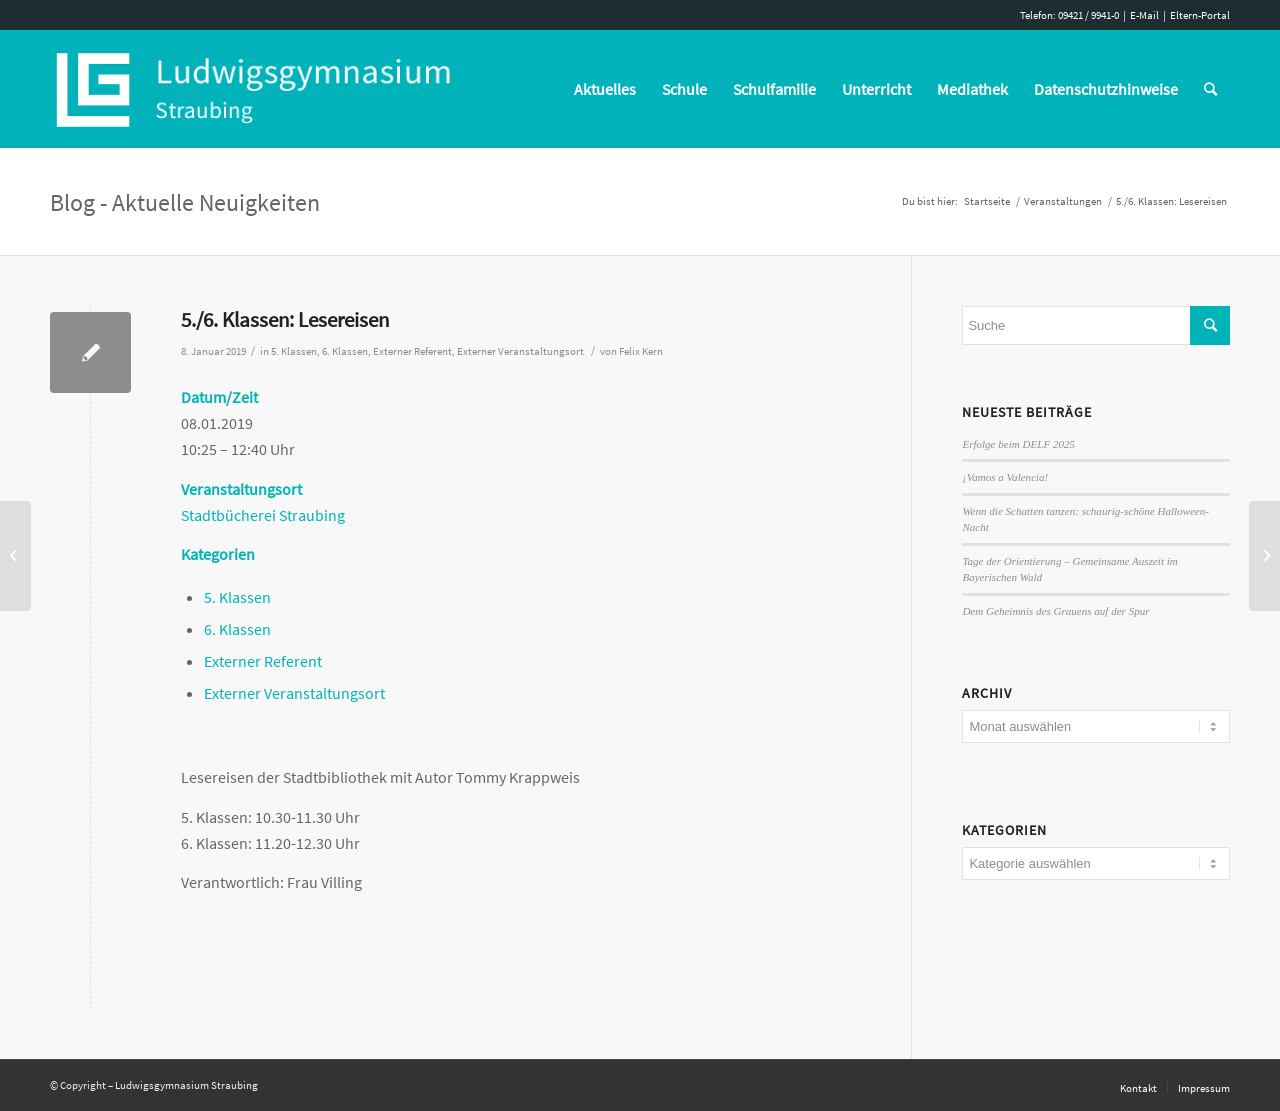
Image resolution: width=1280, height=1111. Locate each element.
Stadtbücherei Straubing (263, 515)
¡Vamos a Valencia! (1005, 477)
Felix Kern (641, 351)
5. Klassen (294, 351)
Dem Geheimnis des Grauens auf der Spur (1055, 611)
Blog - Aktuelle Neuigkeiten (185, 202)
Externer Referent (412, 351)
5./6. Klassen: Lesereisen (285, 319)
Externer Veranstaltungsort (520, 351)
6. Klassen (345, 351)
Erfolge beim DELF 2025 (1018, 444)
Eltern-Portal (1200, 15)
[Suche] (1210, 89)
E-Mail (1144, 15)
